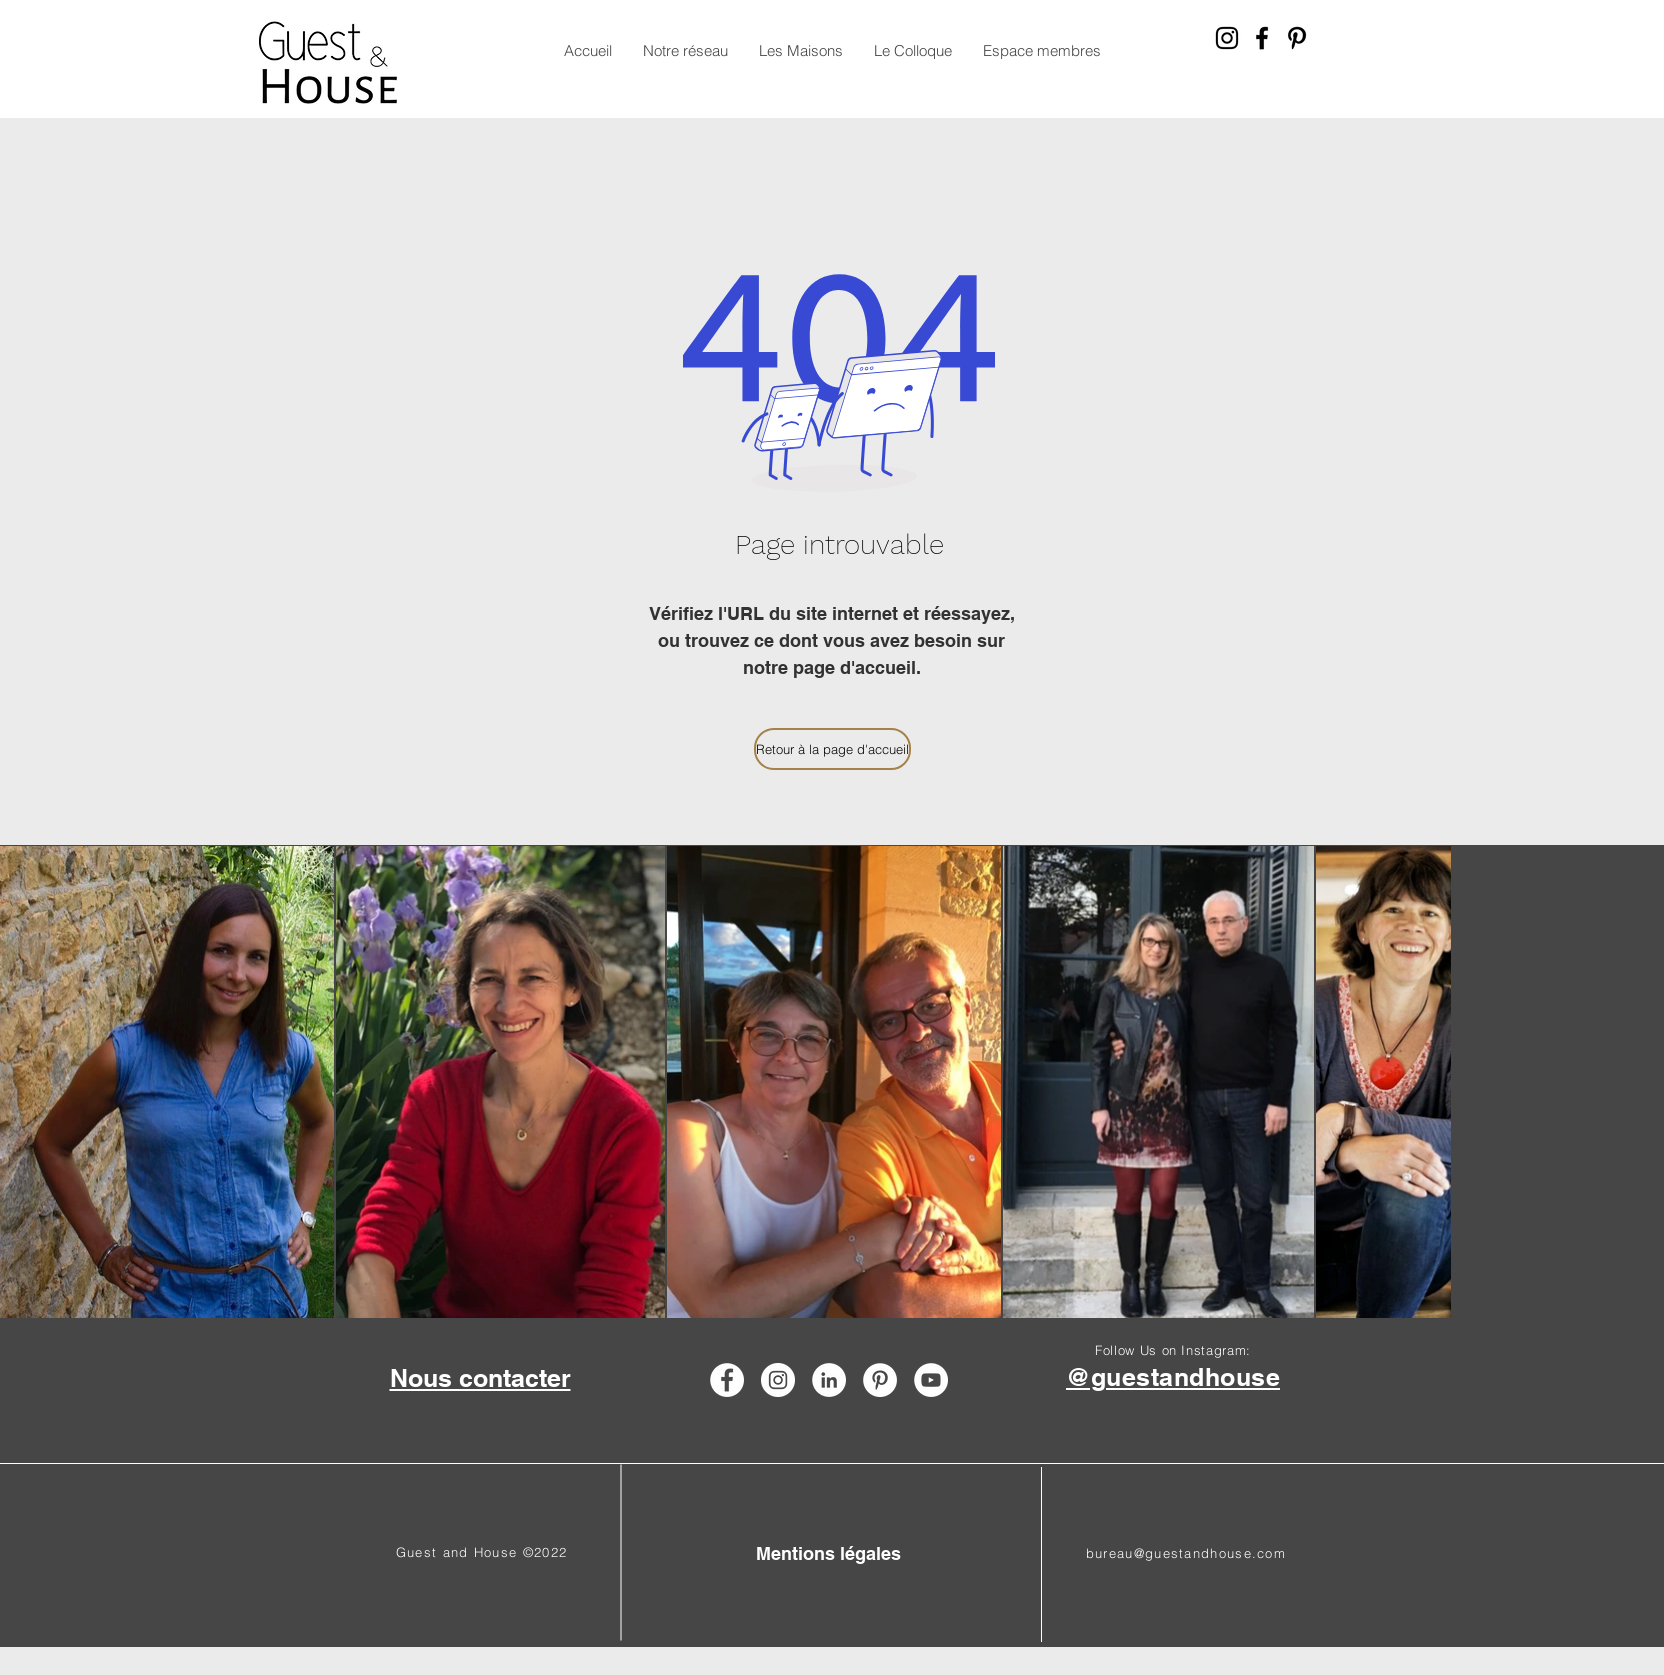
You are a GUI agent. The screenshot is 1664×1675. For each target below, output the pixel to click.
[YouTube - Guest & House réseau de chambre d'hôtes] (931, 1380)
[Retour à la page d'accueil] (832, 749)
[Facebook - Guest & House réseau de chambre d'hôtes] (1262, 38)
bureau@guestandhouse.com (1186, 1553)
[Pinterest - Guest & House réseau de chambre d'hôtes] (1297, 38)
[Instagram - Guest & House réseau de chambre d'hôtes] (1227, 38)
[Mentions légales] (828, 1553)
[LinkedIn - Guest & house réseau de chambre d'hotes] (829, 1380)
